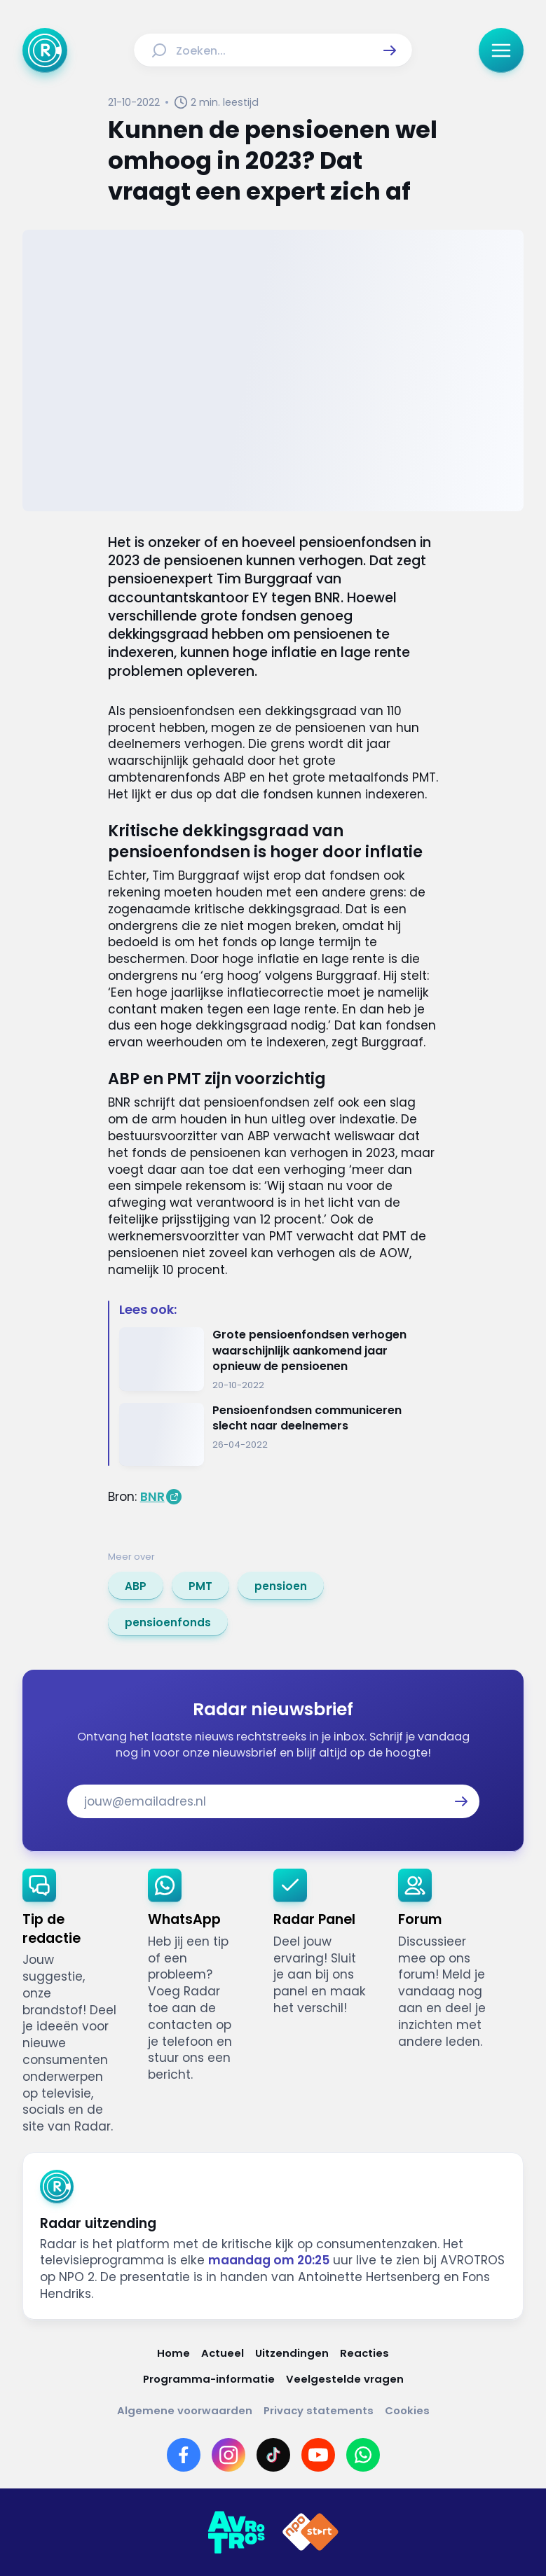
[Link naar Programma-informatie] (209, 2378)
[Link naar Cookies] (407, 2410)
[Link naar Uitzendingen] (292, 2353)
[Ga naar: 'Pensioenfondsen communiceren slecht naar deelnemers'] (279, 1435)
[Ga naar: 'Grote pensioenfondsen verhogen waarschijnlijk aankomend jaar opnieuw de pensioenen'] (279, 1359)
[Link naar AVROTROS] (236, 2532)
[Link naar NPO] (310, 2532)
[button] (389, 50)
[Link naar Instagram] (228, 2455)
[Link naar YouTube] (318, 2455)
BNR (152, 1496)
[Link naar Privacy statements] (319, 2410)
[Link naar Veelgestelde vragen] (345, 2378)
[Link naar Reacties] (364, 2353)
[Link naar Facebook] (183, 2455)
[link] (135, 1586)
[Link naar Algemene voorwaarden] (184, 2410)
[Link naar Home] (173, 2353)
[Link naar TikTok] (273, 2455)
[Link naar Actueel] (222, 2353)
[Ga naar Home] (44, 50)
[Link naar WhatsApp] (363, 2455)
